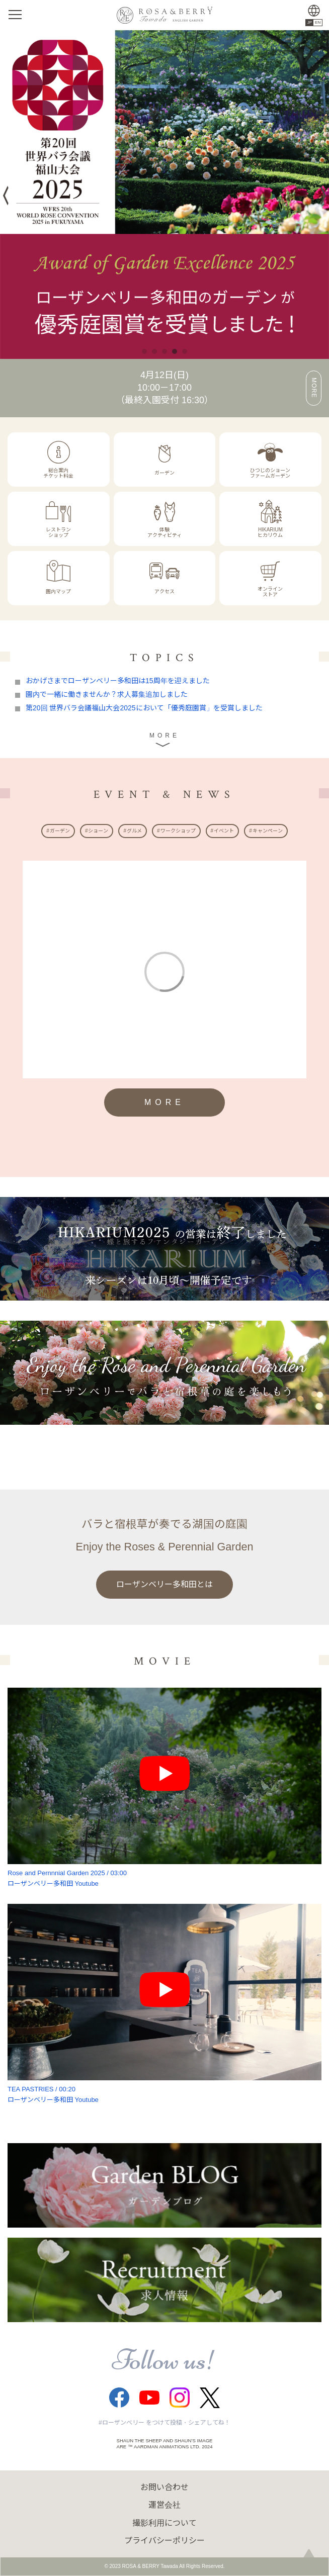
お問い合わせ (164, 2487)
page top (309, 2556)
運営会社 (164, 2505)
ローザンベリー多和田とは (164, 1584)
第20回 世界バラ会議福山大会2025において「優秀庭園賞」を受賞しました (144, 708)
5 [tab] (184, 351)
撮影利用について (164, 2523)
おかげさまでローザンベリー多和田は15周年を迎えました (118, 681)
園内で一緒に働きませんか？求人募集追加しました (107, 694)
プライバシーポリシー (164, 2540)
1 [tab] (144, 351)
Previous (8, 195)
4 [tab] (174, 351)
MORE (313, 388)
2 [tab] (154, 351)
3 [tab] (164, 351)
